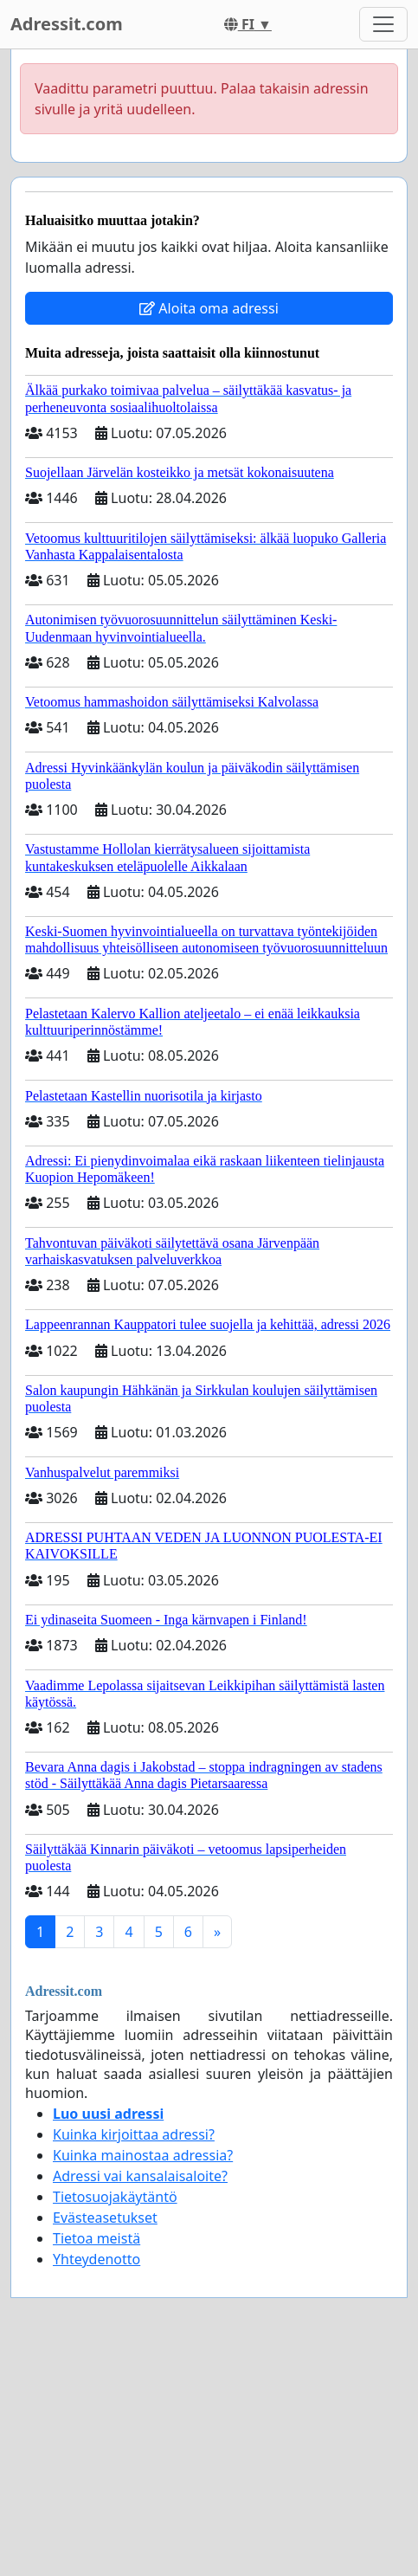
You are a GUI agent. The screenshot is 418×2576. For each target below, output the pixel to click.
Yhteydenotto (96, 2259)
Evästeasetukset (105, 2217)
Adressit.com (66, 24)
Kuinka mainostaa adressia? (143, 2155)
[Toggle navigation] (383, 24)
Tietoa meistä (96, 2238)
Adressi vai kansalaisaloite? (140, 2175)
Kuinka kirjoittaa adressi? (134, 2134)
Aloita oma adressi (209, 308)
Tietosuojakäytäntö (115, 2196)
